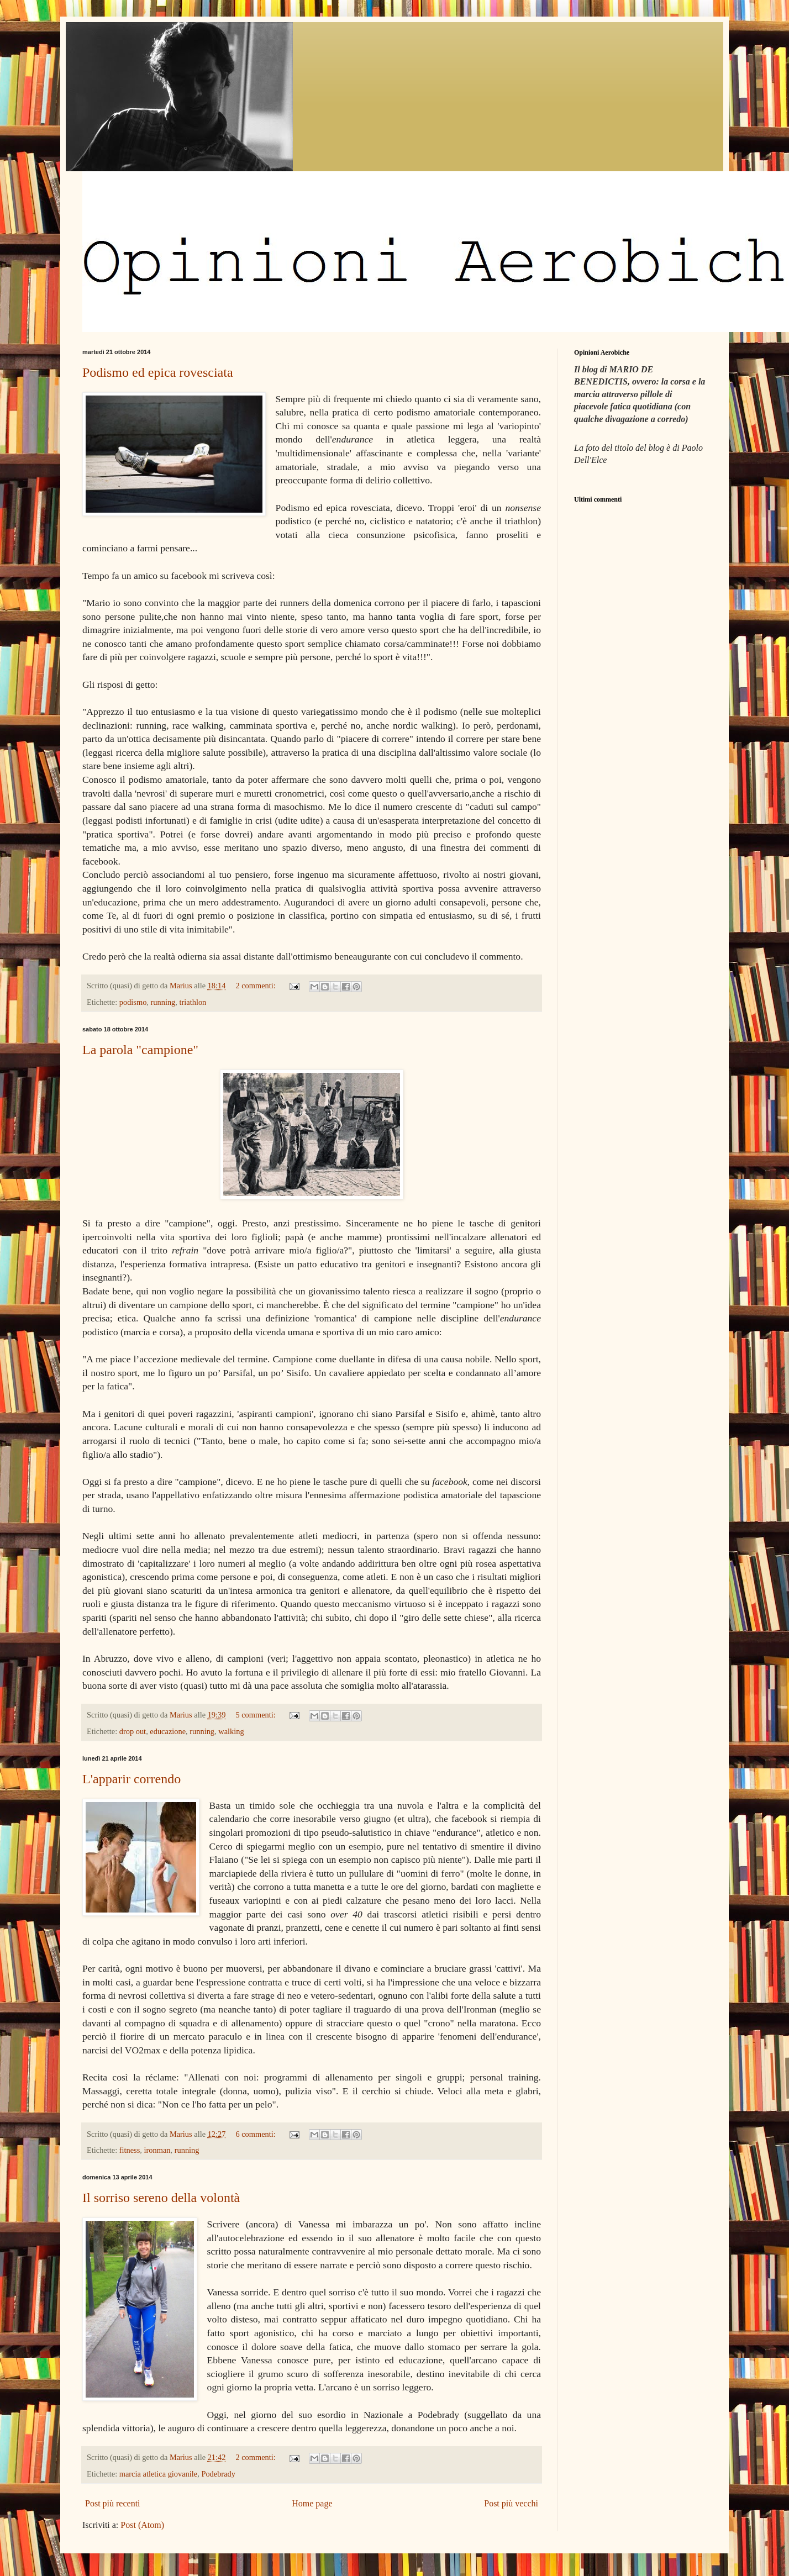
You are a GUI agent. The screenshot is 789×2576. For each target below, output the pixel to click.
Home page (312, 2503)
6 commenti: (256, 2134)
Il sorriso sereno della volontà (161, 2197)
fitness (129, 2150)
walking (231, 1731)
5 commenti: (256, 1714)
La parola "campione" (140, 1049)
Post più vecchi (511, 2503)
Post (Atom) (142, 2525)
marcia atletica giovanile (158, 2473)
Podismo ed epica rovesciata (157, 372)
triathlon (193, 1002)
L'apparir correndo (131, 1779)
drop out (132, 1731)
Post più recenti (112, 2503)
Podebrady (218, 2473)
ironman (157, 2150)
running (163, 1002)
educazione (168, 1731)
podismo (133, 1002)
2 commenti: (256, 985)
